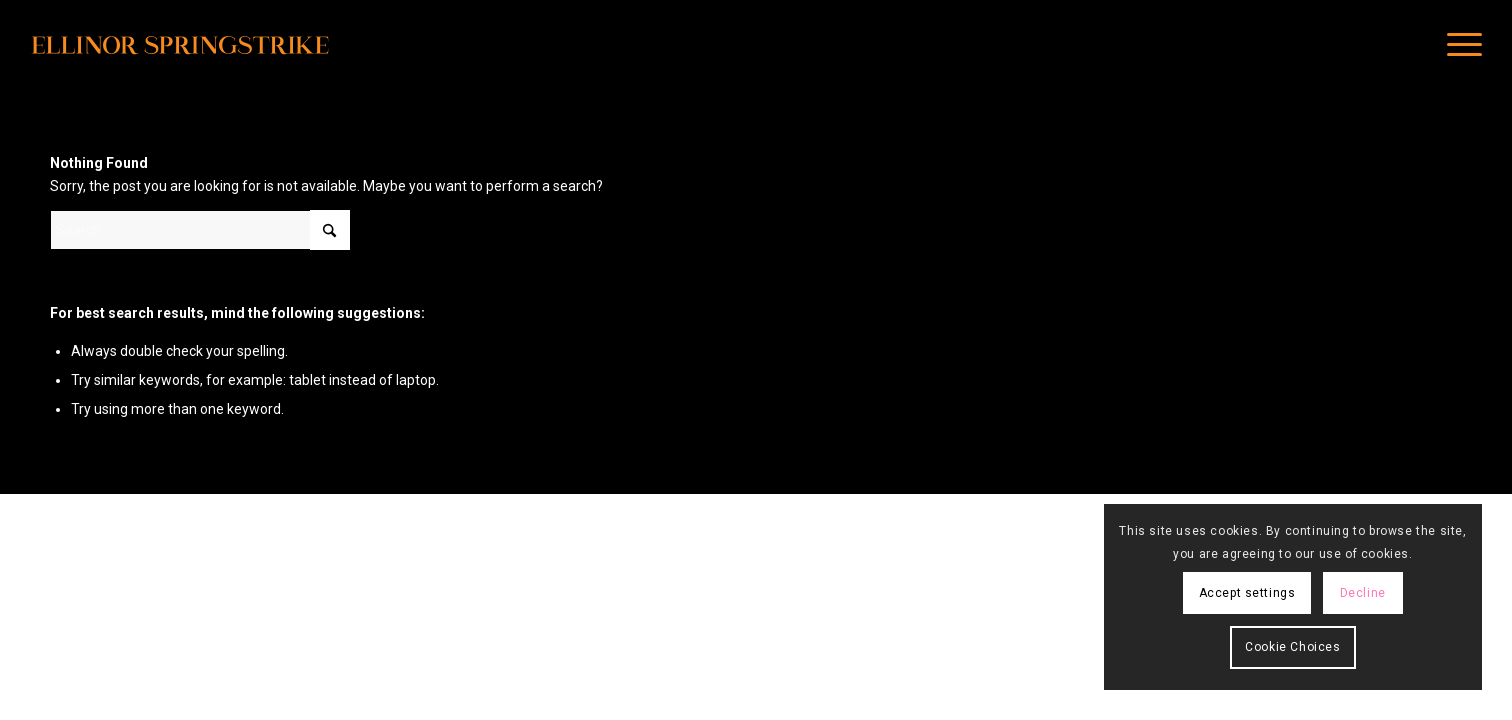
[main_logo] (180, 45)
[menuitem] (1458, 45)
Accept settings (1247, 593)
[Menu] (1458, 45)
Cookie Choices (1292, 647)
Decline (1363, 593)
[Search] (200, 230)
